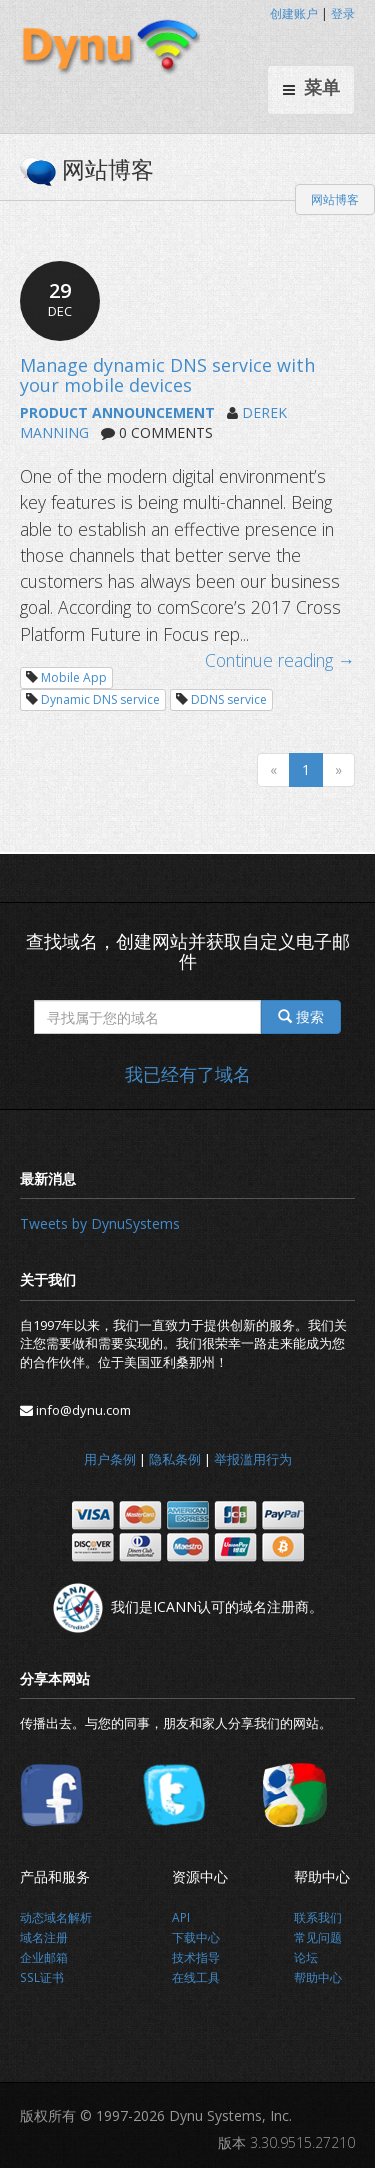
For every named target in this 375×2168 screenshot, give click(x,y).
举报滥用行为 (253, 1459)
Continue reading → (280, 660)
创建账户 (294, 13)
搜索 (301, 1016)
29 (60, 299)
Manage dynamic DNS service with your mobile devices (167, 375)
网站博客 (335, 199)
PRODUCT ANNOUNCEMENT (117, 412)
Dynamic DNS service (100, 699)
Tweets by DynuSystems (100, 1223)
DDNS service (229, 699)
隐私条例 (175, 1459)
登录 (343, 13)
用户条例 (110, 1459)
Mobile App (74, 677)
